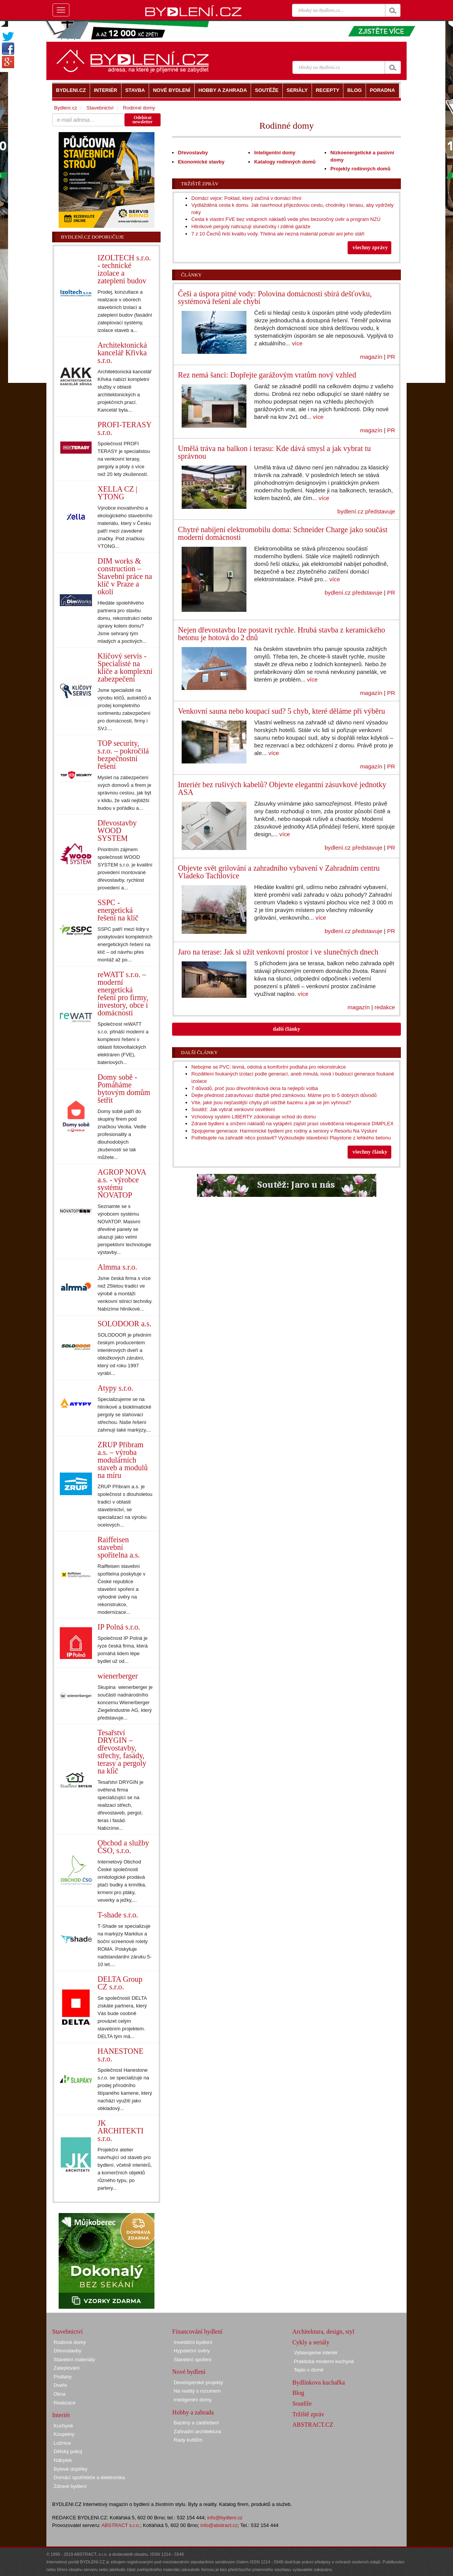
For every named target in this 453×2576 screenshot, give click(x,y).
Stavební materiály (74, 2359)
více (297, 343)
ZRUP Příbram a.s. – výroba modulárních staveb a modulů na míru (123, 1459)
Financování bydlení (197, 2331)
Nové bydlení (188, 2371)
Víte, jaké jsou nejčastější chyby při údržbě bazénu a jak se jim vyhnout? (271, 1102)
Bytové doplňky (70, 2469)
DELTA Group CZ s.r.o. (120, 1983)
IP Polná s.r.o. (119, 1627)
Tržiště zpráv (199, 183)
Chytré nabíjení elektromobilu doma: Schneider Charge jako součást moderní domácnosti (282, 533)
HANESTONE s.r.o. (121, 2055)
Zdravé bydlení (70, 2486)
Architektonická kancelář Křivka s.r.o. (122, 352)
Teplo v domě (308, 2370)
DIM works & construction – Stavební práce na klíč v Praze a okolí (125, 576)
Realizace (65, 2403)
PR (391, 356)
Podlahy (63, 2377)
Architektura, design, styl (323, 2331)
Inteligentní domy (274, 152)
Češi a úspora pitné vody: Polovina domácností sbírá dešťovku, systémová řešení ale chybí (275, 297)
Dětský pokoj (68, 2451)
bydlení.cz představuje (366, 511)
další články (286, 1029)
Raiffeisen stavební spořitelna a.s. (119, 1547)
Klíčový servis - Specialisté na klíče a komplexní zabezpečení (125, 667)
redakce (384, 1007)
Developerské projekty (198, 2382)
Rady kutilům (188, 2440)
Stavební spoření (192, 2359)
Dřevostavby (193, 152)
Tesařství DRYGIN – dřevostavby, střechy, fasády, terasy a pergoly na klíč (122, 1751)
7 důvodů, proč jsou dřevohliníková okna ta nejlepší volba (254, 1088)
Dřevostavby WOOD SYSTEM (117, 830)
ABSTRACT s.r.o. (121, 2525)
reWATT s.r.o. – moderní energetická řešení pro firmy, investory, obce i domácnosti (123, 993)
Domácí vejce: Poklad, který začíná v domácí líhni (246, 198)
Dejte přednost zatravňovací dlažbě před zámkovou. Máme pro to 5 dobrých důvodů (283, 1095)
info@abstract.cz (219, 2525)
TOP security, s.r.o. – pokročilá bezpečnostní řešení (123, 754)
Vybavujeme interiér (316, 2352)
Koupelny (64, 2434)
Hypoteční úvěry (192, 2351)
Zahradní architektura (197, 2431)
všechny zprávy (370, 247)
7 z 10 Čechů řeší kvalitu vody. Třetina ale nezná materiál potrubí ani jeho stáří (277, 234)
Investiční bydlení (193, 2342)
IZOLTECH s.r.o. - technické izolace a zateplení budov (124, 269)
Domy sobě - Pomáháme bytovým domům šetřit (124, 1088)
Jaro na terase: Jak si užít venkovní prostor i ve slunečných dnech (278, 952)
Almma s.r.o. (117, 1267)
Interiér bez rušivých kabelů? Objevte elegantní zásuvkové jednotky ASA (282, 788)
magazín (371, 356)
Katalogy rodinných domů (284, 162)
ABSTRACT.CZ (312, 2424)
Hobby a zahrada (192, 2412)
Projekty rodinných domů (360, 169)
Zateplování (67, 2368)
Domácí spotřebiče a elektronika (89, 2477)
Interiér (61, 2415)
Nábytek (63, 2460)
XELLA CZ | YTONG (118, 493)
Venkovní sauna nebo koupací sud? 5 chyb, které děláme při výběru (281, 711)
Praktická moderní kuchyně (324, 2361)
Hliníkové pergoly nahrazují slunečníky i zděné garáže (250, 226)
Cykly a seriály (311, 2342)
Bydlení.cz (65, 108)
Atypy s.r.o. (115, 1388)
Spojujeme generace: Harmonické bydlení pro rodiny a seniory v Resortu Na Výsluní (284, 1131)
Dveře (60, 2385)
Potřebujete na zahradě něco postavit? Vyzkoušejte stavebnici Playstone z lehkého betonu (291, 1138)
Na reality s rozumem (197, 2391)
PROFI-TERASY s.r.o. (124, 428)
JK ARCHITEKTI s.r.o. (121, 2131)
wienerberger (118, 1676)
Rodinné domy (139, 108)
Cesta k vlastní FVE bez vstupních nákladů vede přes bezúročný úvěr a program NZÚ (286, 219)
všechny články (370, 1152)
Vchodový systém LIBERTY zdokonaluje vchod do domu (253, 1117)
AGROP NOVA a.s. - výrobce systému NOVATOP (122, 1183)
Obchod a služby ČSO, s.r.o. (123, 1847)
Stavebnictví (99, 108)
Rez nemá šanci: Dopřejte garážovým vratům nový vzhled (267, 375)
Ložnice (62, 2443)
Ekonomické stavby (201, 162)
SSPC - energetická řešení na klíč (118, 910)
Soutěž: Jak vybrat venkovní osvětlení (233, 1109)
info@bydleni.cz (225, 2517)
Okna (60, 2394)
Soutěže (302, 2403)
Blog (298, 2393)
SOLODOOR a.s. (125, 1323)
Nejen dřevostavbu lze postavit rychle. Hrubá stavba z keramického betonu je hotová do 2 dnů (281, 634)
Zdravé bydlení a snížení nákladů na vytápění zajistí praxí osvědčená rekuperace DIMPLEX (292, 1123)
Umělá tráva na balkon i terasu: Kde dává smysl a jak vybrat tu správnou (274, 452)
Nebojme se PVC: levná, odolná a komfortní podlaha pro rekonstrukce (268, 1067)
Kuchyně (63, 2426)
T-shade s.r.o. (118, 1915)
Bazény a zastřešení (196, 2423)
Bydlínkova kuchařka (318, 2382)
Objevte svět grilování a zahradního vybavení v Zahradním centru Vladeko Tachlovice (278, 872)
